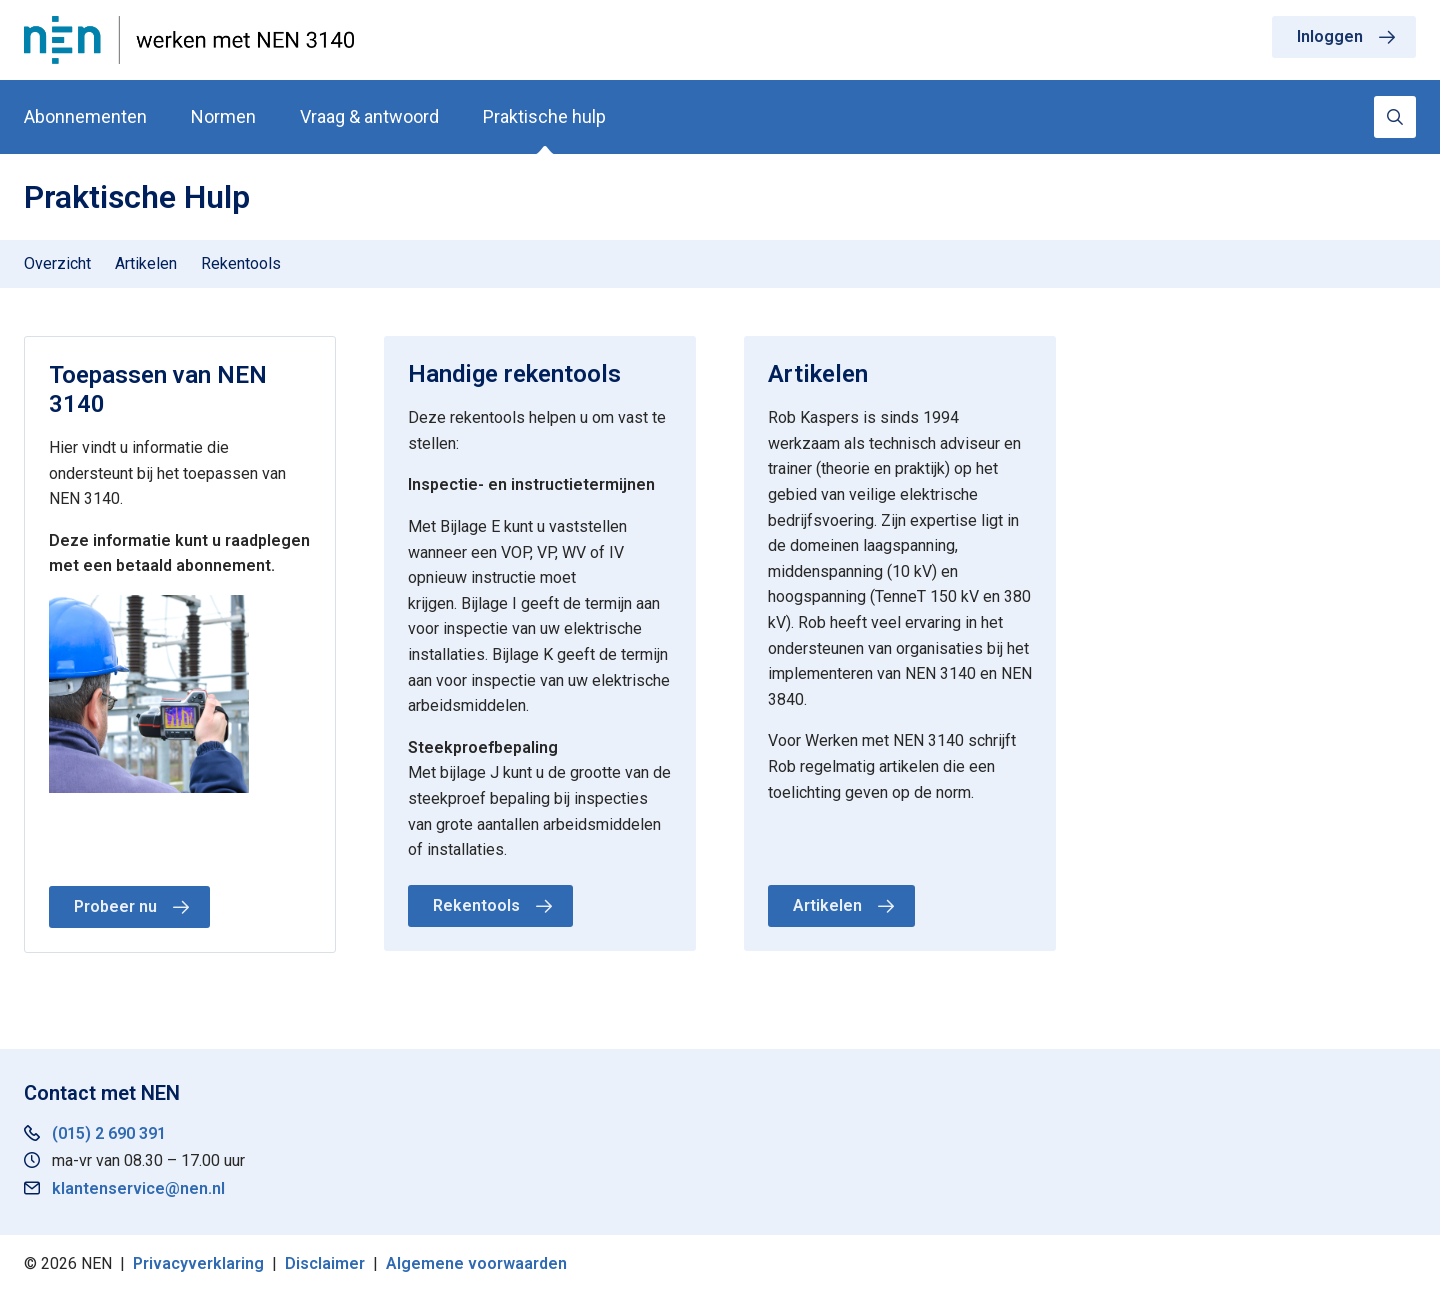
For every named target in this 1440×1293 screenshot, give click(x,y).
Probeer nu (115, 906)
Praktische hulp (544, 116)
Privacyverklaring (198, 1263)
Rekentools (241, 263)
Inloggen (1330, 36)
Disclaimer (325, 1263)
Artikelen (146, 263)
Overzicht (57, 263)
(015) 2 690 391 (109, 1133)
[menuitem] (57, 264)
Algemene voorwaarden (476, 1263)
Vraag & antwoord (369, 116)
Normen (223, 116)
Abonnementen (85, 116)
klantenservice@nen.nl (138, 1188)
